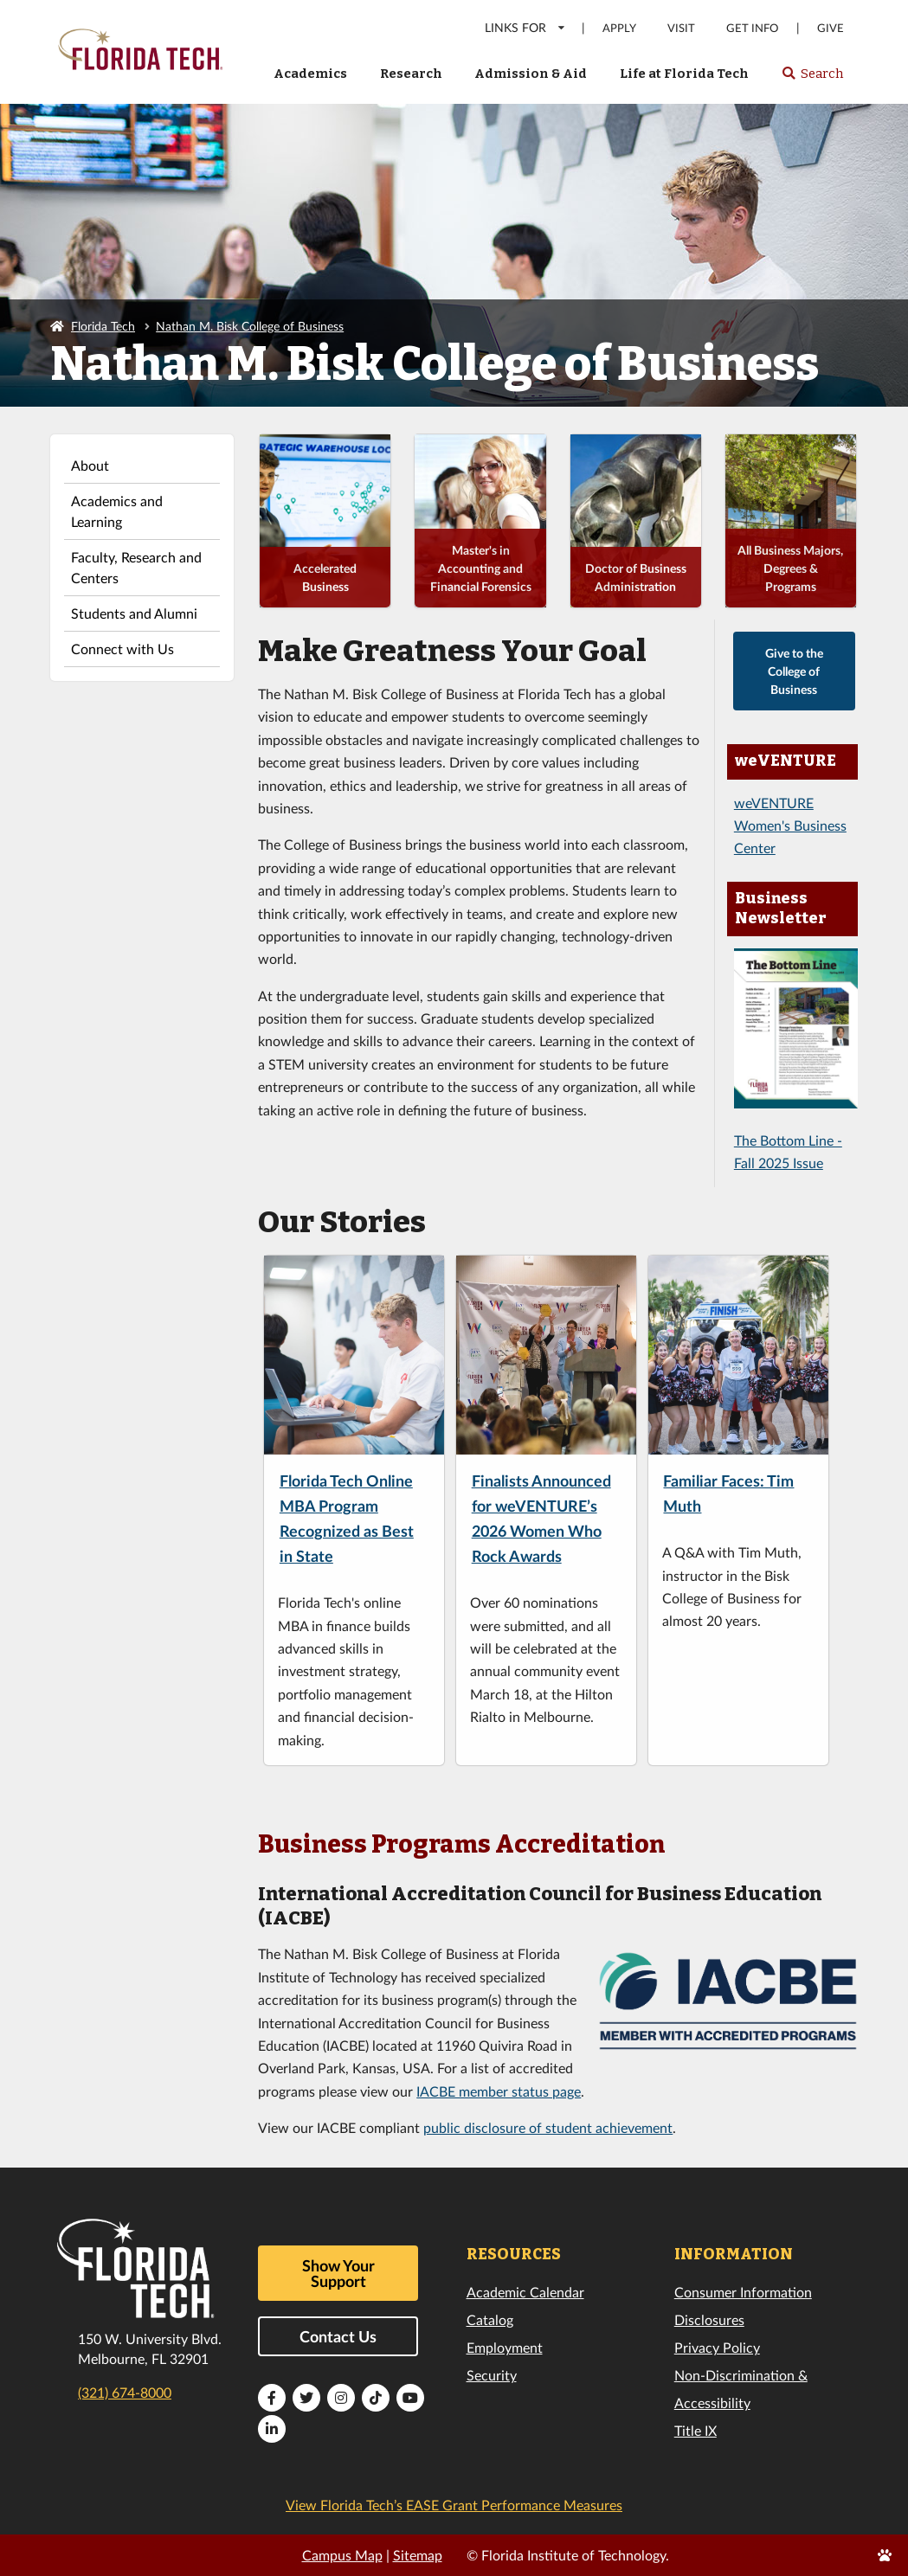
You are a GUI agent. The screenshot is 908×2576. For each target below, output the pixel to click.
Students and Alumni (134, 613)
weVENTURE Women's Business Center (790, 825)
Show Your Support (338, 2273)
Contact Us (338, 2336)
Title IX (695, 2430)
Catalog (490, 2319)
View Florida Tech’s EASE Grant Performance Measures (454, 2504)
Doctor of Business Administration (635, 577)
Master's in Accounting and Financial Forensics (480, 568)
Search (812, 79)
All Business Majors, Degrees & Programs (790, 568)
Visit (681, 28)
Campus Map (342, 2555)
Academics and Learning (117, 511)
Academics (310, 73)
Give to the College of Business (794, 671)
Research (411, 73)
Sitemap (417, 2555)
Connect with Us (122, 648)
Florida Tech (103, 325)
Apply (619, 28)
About (90, 465)
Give (830, 28)
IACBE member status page (498, 2091)
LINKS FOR (526, 27)
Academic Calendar (525, 2292)
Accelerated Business (325, 577)
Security (492, 2375)
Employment (505, 2347)
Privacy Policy (717, 2347)
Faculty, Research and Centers (136, 567)
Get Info (752, 28)
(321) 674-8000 (124, 2392)
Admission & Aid (530, 73)
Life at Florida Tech (684, 73)
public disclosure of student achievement (548, 2127)
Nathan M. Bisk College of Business (250, 325)
